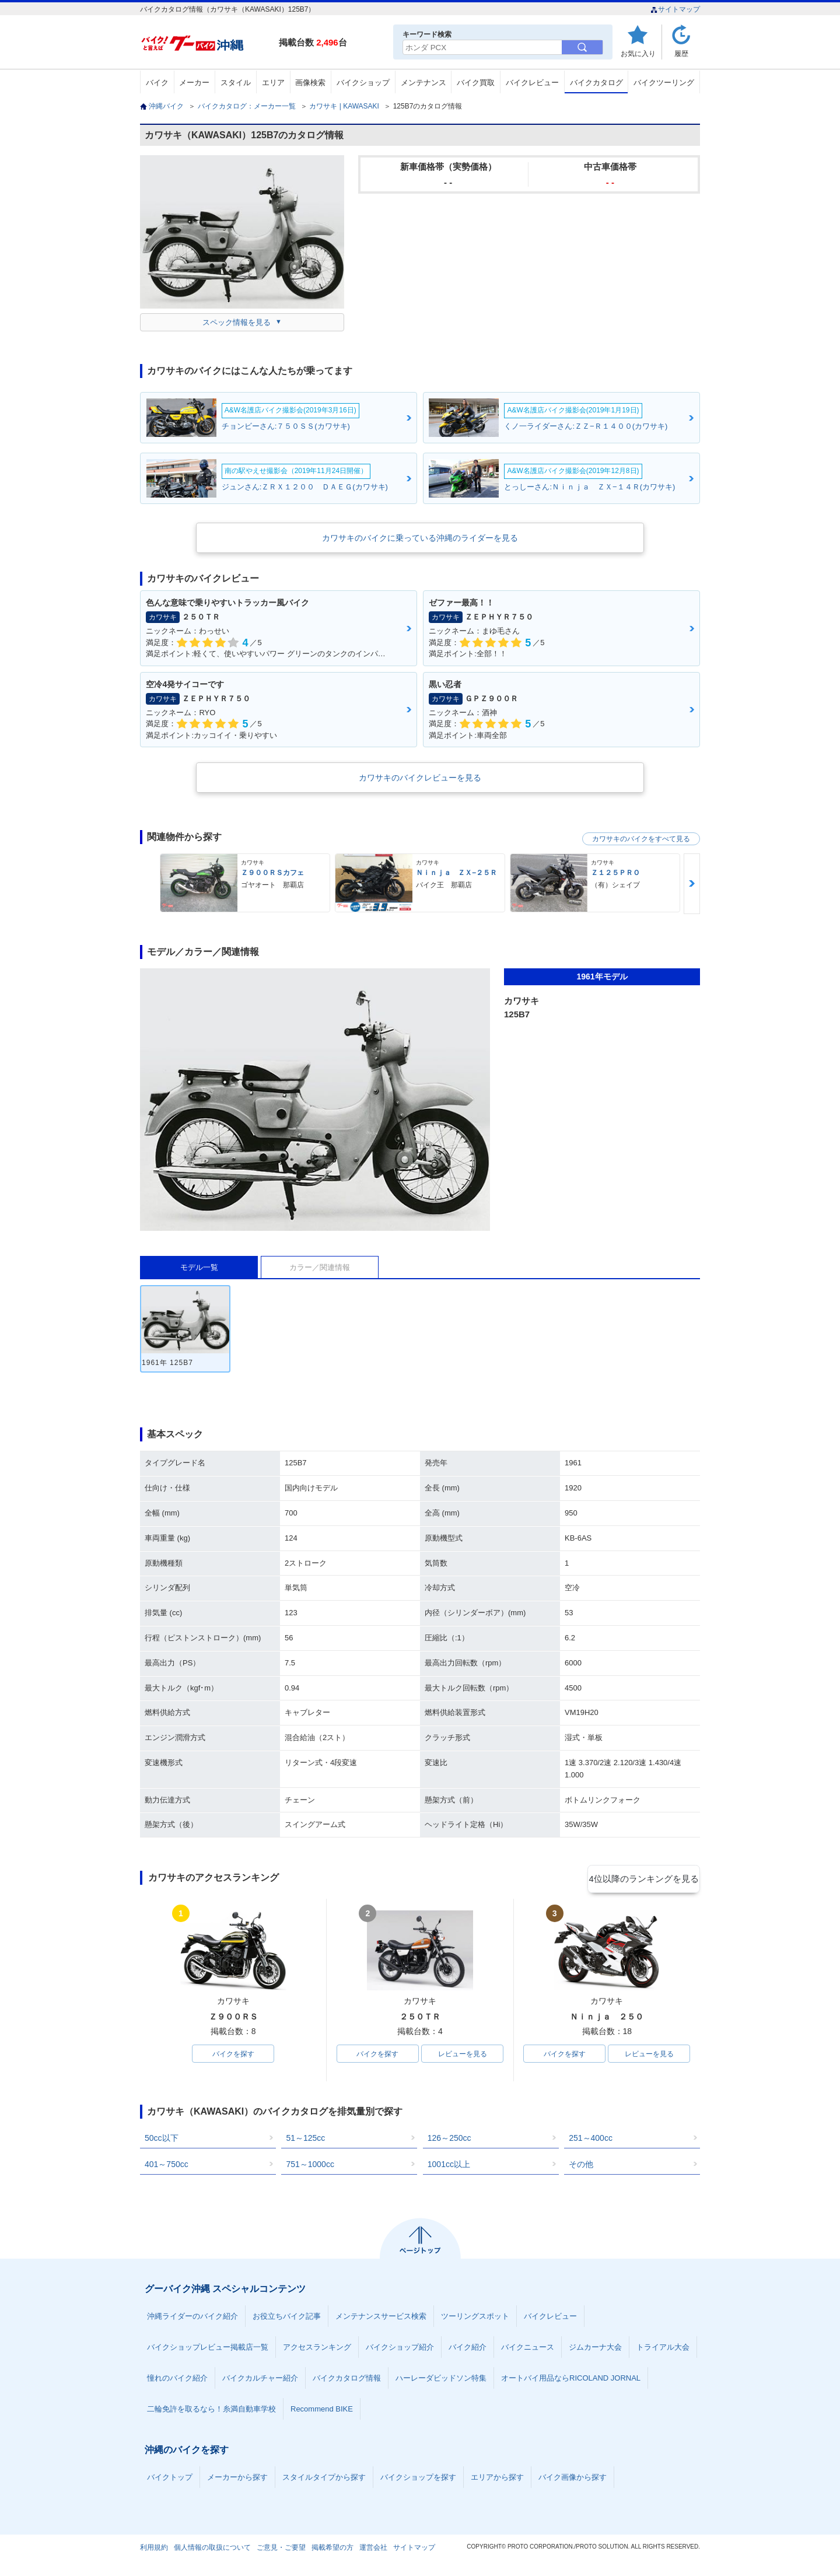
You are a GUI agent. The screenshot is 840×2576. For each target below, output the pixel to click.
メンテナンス (423, 82)
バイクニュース (527, 2348)
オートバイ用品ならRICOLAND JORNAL (570, 2379)
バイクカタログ (596, 82)
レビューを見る (462, 2054)
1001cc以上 (449, 2166)
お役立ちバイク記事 (287, 2318)
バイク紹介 (468, 2348)
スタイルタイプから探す (324, 2478)
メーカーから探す (237, 2478)
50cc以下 (161, 2139)
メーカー (194, 82)
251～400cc (590, 2139)
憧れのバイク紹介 (177, 2379)
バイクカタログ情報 (347, 2379)
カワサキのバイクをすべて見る (641, 839)
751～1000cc (310, 2166)
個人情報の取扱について (212, 2549)
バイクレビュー (532, 82)
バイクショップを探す (418, 2478)
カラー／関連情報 (319, 1267)
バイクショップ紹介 (400, 2348)
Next (692, 883)
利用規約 (154, 2549)
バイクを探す (233, 2054)
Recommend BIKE (321, 2410)
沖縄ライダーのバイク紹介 (192, 2318)
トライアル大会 (663, 2348)
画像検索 (310, 82)
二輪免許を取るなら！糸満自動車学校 (211, 2410)
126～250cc (449, 2139)
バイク (157, 82)
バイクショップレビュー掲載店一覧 (207, 2348)
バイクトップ (169, 2478)
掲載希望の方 (333, 2549)
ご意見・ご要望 (281, 2549)
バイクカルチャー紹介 (260, 2379)
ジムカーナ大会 (595, 2348)
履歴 (681, 53)
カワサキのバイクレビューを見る (420, 777)
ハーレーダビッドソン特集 (441, 2379)
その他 (581, 2166)
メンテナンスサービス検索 (380, 2318)
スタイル (235, 82)
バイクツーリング (664, 82)
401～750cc (166, 2166)
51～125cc (305, 2139)
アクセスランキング (317, 2348)
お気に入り (638, 53)
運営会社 (373, 2549)
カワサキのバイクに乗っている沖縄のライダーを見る (420, 537)
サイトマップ (675, 9)
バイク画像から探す (572, 2478)
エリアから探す (497, 2478)
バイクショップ (363, 82)
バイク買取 (476, 82)
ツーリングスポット (475, 2318)
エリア (273, 82)
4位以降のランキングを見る (646, 1878)
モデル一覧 (199, 1267)
